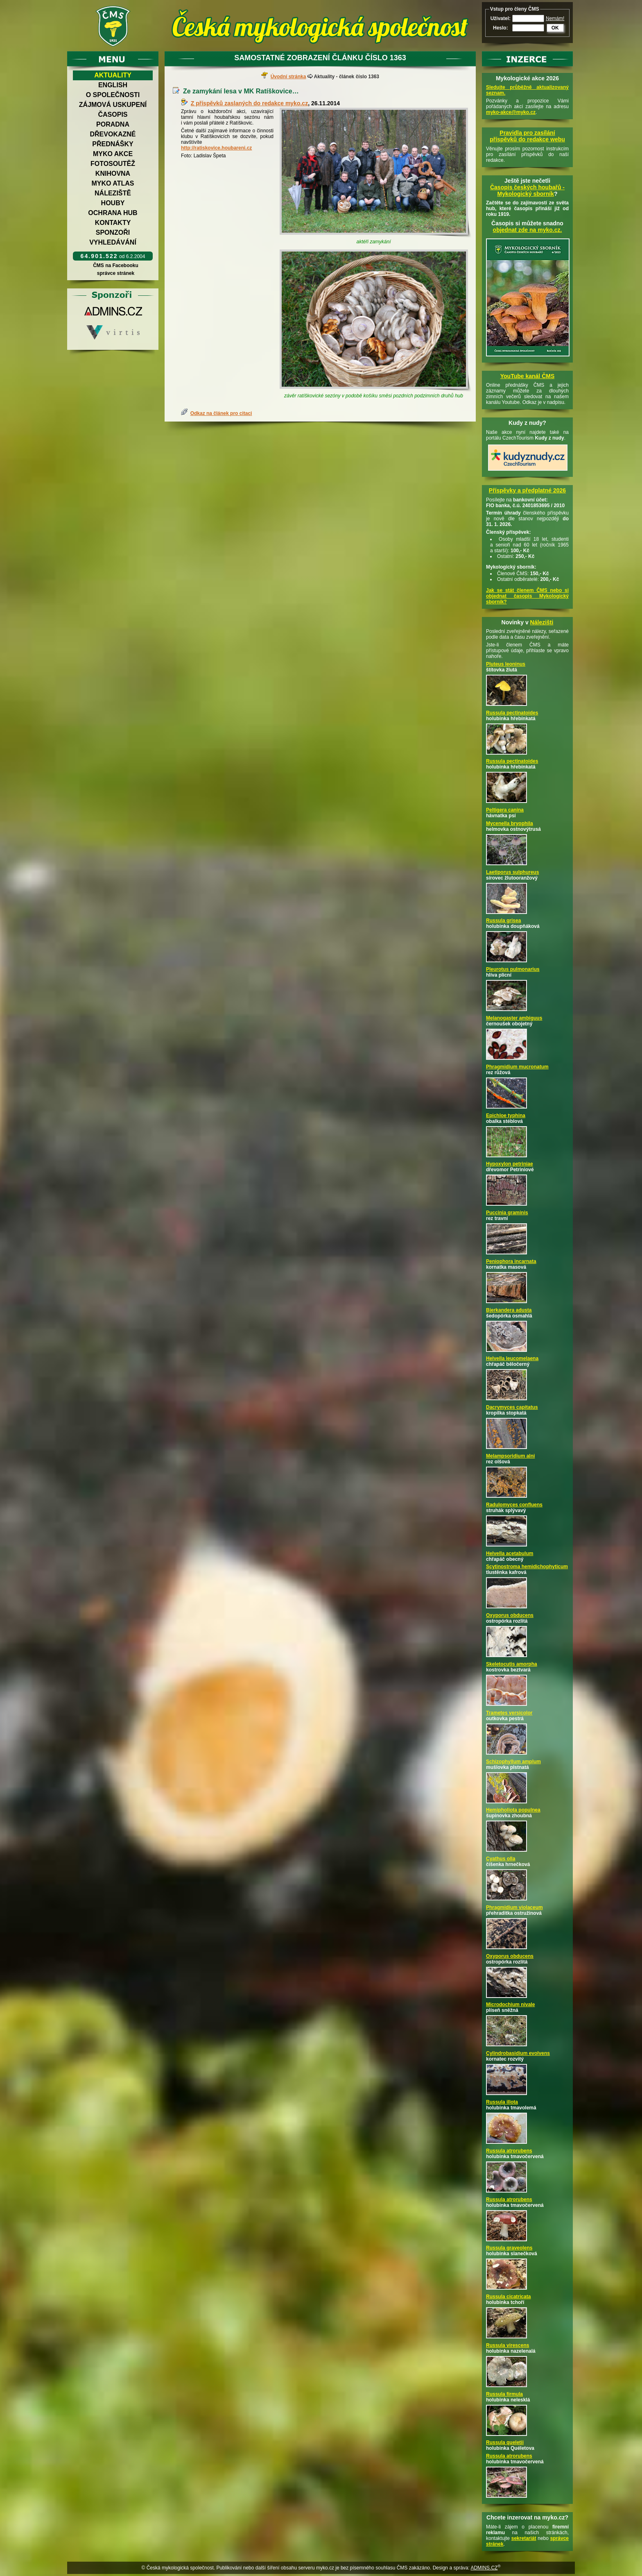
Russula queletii (505, 2442)
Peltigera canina (505, 810)
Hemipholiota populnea (513, 1810)
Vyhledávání (112, 242)
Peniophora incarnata (511, 1261)
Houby (113, 203)
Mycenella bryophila (509, 823)
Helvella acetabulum (509, 1553)
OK (555, 28)
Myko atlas (113, 183)
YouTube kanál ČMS (527, 376)
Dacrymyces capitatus (512, 1407)
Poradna (112, 124)
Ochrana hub (112, 212)
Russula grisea (503, 920)
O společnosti (113, 94)
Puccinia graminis (507, 1212)
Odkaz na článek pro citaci (221, 413)
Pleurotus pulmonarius (513, 969)
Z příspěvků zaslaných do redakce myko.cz (249, 103)
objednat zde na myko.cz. (527, 230)
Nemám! (555, 18)
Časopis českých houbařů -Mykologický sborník (527, 190)
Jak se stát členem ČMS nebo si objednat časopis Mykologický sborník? (527, 596)
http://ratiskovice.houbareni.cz (216, 148)
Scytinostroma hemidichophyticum (527, 1566)
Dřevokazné (113, 134)
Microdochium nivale (510, 2004)
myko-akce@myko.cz (511, 112)
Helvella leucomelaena (512, 1358)
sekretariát (523, 2538)
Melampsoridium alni (510, 1456)
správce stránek (115, 273)
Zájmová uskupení (113, 104)
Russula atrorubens (509, 2151)
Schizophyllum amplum (513, 1761)
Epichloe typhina (505, 1115)
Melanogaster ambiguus (514, 1018)
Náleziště (113, 193)
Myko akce (113, 153)
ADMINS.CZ (483, 2568)
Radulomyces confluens (514, 1505)
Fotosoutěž (112, 163)
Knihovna (112, 173)
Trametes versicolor (509, 1713)
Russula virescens (507, 2345)
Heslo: (500, 28)
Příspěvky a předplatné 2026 (527, 490)
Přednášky (112, 144)
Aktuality (112, 75)
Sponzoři (113, 232)
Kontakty (113, 222)
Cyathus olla (500, 1859)
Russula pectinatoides (512, 713)
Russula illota (502, 2102)
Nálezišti (542, 622)
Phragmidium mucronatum (517, 1067)
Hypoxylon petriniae (509, 1164)
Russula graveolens (509, 2248)
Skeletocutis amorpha (511, 1664)
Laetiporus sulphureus (512, 872)
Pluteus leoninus (505, 664)
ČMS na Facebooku (116, 265)
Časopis (112, 114)
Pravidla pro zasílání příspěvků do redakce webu (527, 136)
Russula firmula (504, 2394)
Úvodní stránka (288, 76)
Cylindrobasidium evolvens (518, 2053)
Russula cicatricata (508, 2296)
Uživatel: (501, 18)
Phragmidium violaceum (514, 1907)
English (112, 85)
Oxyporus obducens (509, 1615)
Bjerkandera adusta (508, 1310)
